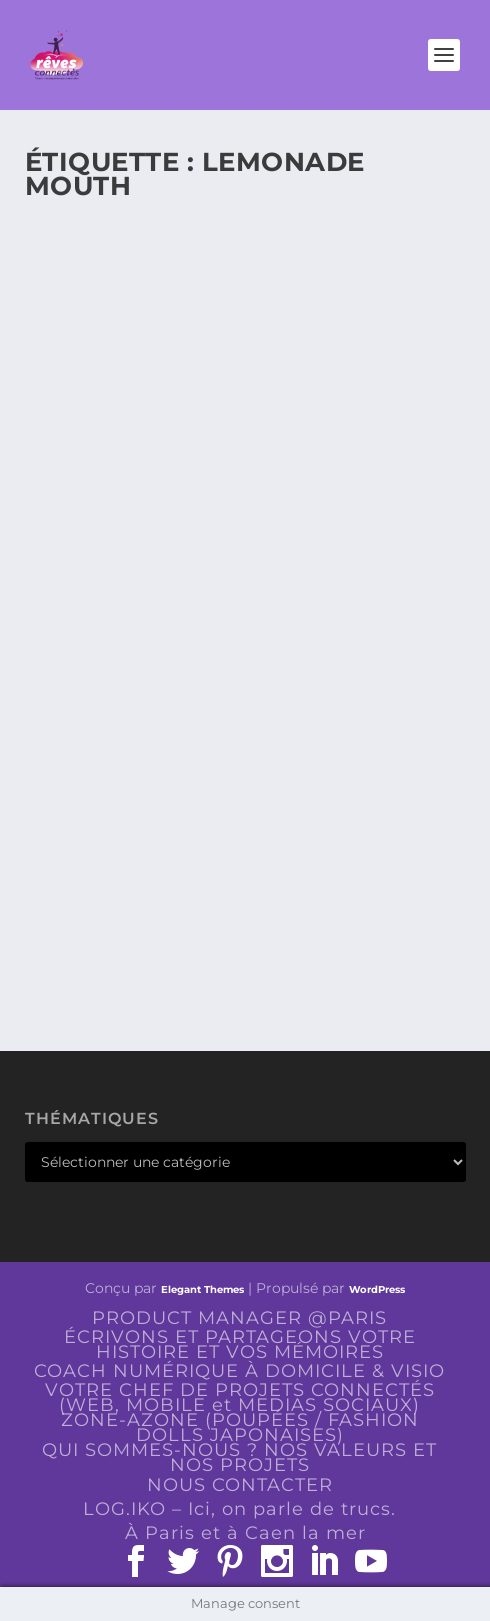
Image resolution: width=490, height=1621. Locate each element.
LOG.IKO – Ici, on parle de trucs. (239, 1509)
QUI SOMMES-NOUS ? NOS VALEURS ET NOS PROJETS (239, 1457)
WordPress (377, 1289)
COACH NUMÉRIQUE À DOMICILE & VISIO (239, 1371)
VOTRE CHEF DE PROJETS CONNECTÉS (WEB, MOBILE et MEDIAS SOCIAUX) (240, 1397)
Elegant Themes (202, 1289)
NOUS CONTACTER (240, 1485)
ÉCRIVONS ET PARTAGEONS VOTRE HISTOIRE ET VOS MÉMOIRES (240, 1344)
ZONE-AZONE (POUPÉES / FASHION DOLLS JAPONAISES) (240, 1427)
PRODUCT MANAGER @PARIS (239, 1318)
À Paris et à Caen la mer (245, 1533)
